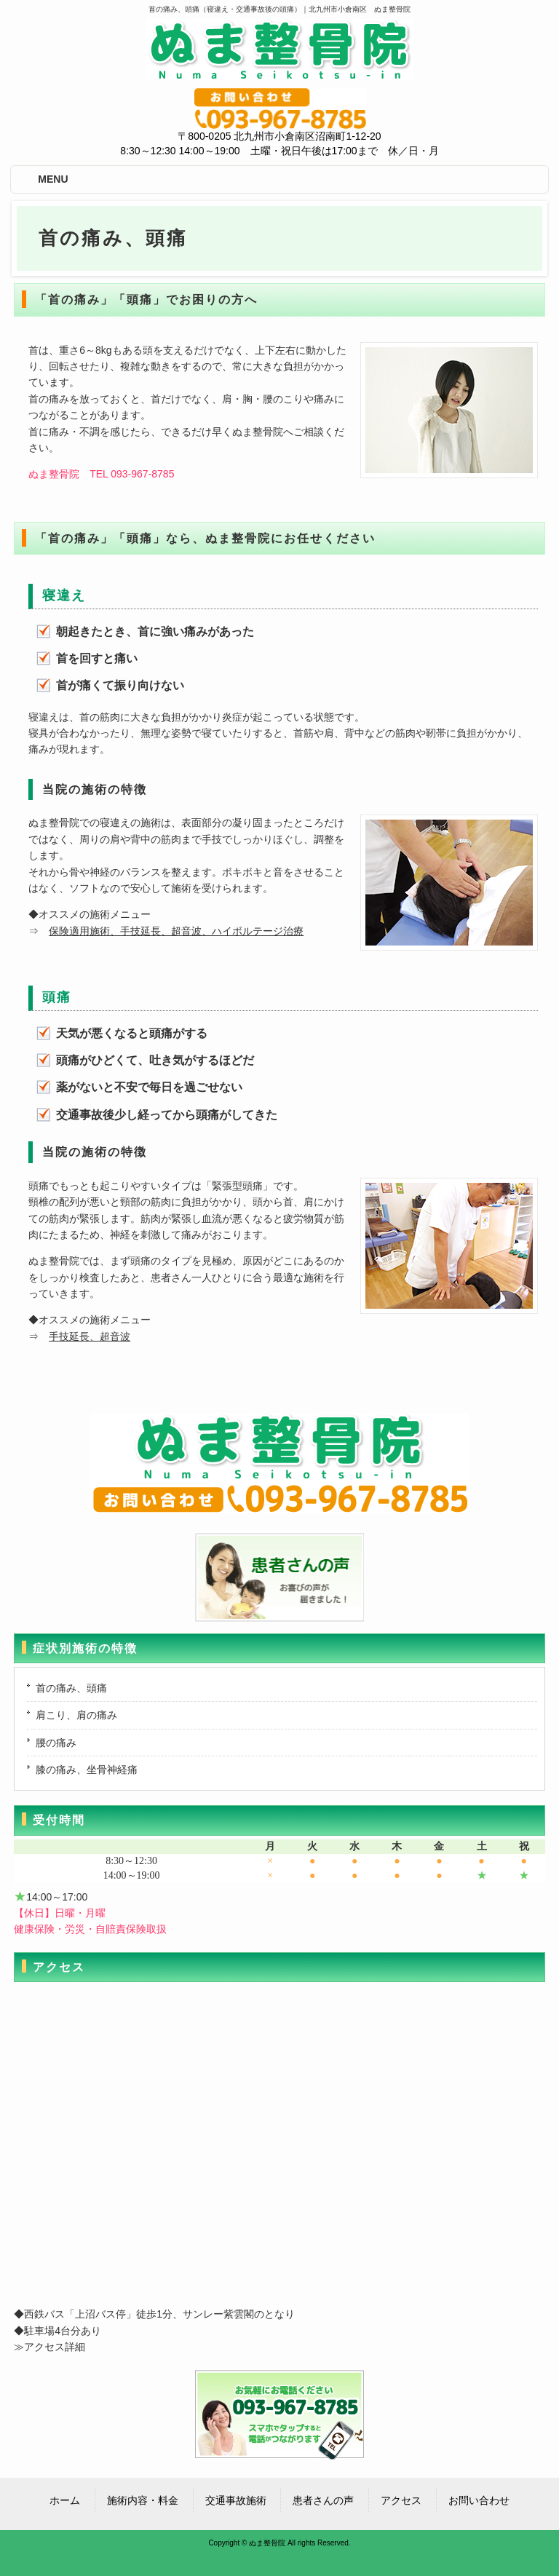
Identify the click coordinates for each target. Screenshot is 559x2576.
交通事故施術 (235, 2500)
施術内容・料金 (142, 2500)
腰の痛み (56, 1742)
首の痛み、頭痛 (71, 1688)
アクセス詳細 (54, 2347)
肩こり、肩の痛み (76, 1715)
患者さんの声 (323, 2500)
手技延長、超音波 (89, 1336)
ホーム (64, 2500)
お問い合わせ (479, 2500)
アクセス (401, 2500)
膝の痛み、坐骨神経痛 (87, 1769)
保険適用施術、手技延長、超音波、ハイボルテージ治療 (176, 931)
